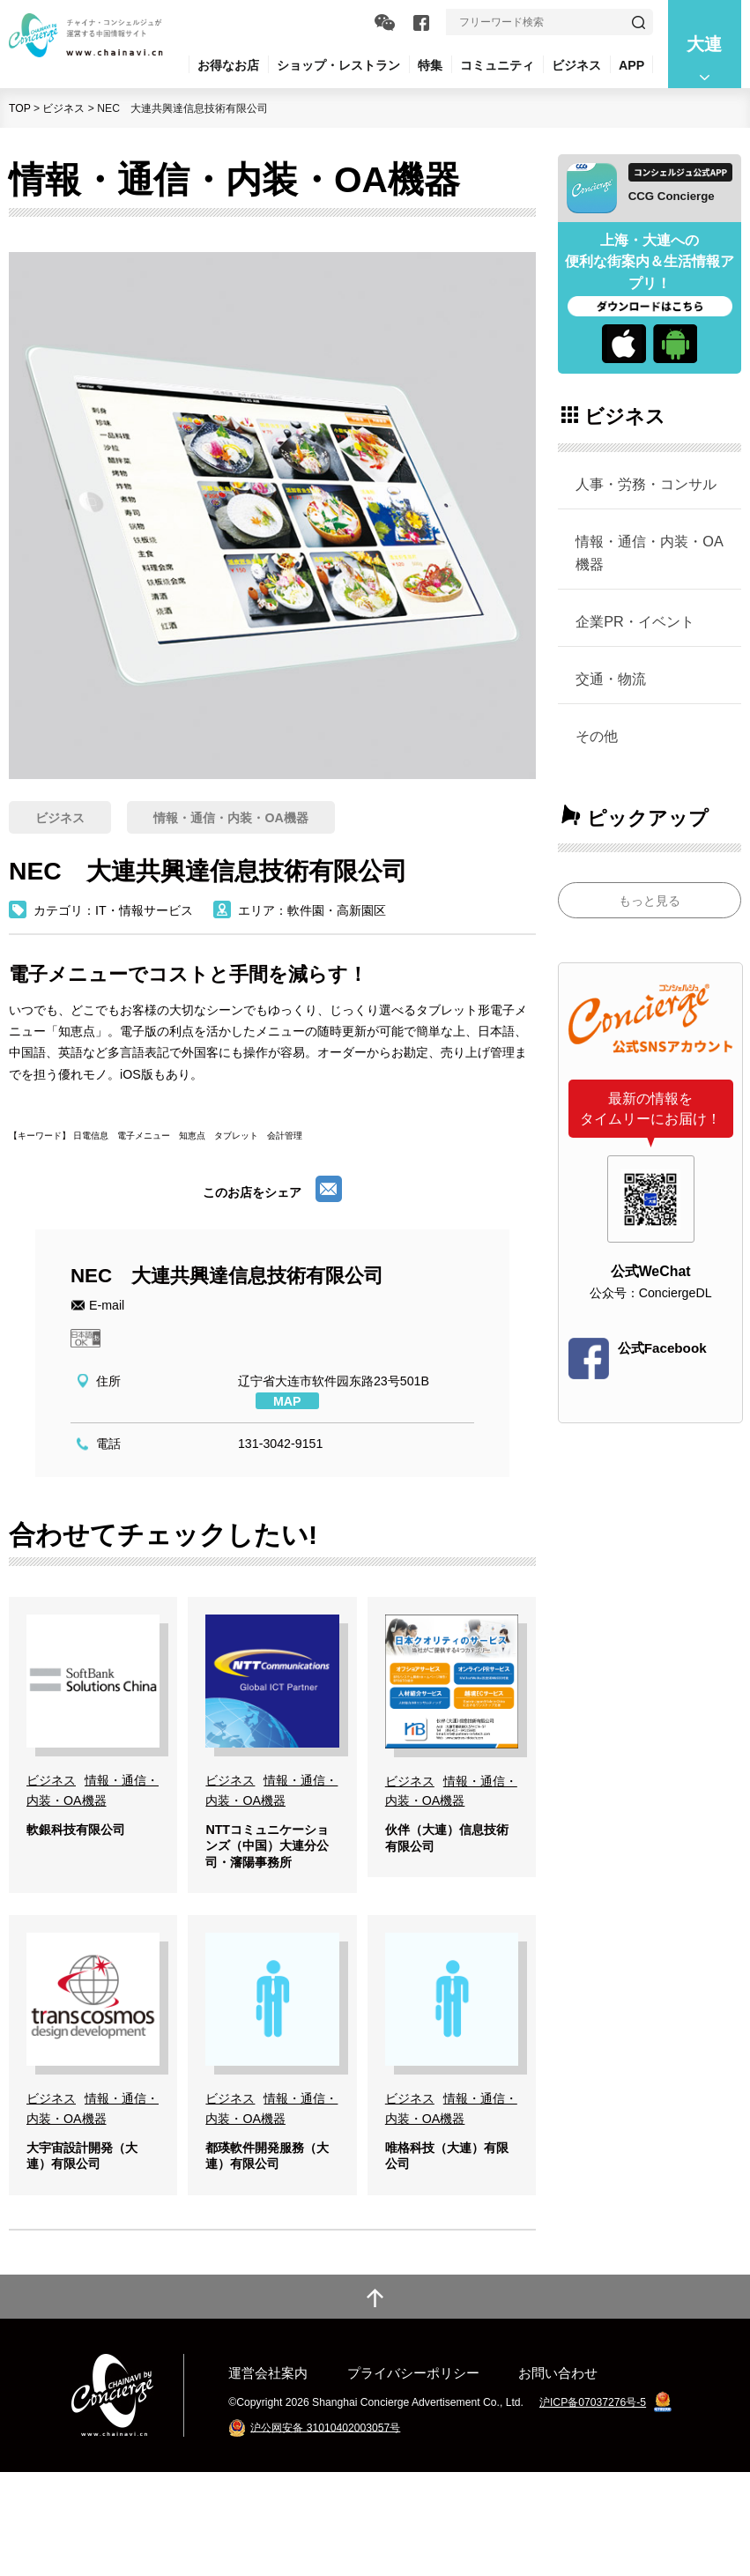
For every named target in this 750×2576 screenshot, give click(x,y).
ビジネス (63, 108)
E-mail (106, 1305)
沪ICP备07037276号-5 (592, 2506)
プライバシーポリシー (413, 2476)
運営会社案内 (268, 2476)
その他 (596, 736)
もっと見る (649, 901)
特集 (430, 65)
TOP (20, 108)
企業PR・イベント (634, 621)
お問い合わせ (558, 2476)
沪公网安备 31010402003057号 (325, 2531)
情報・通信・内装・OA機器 (649, 552)
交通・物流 (610, 679)
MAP (287, 1401)
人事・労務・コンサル (646, 484)
